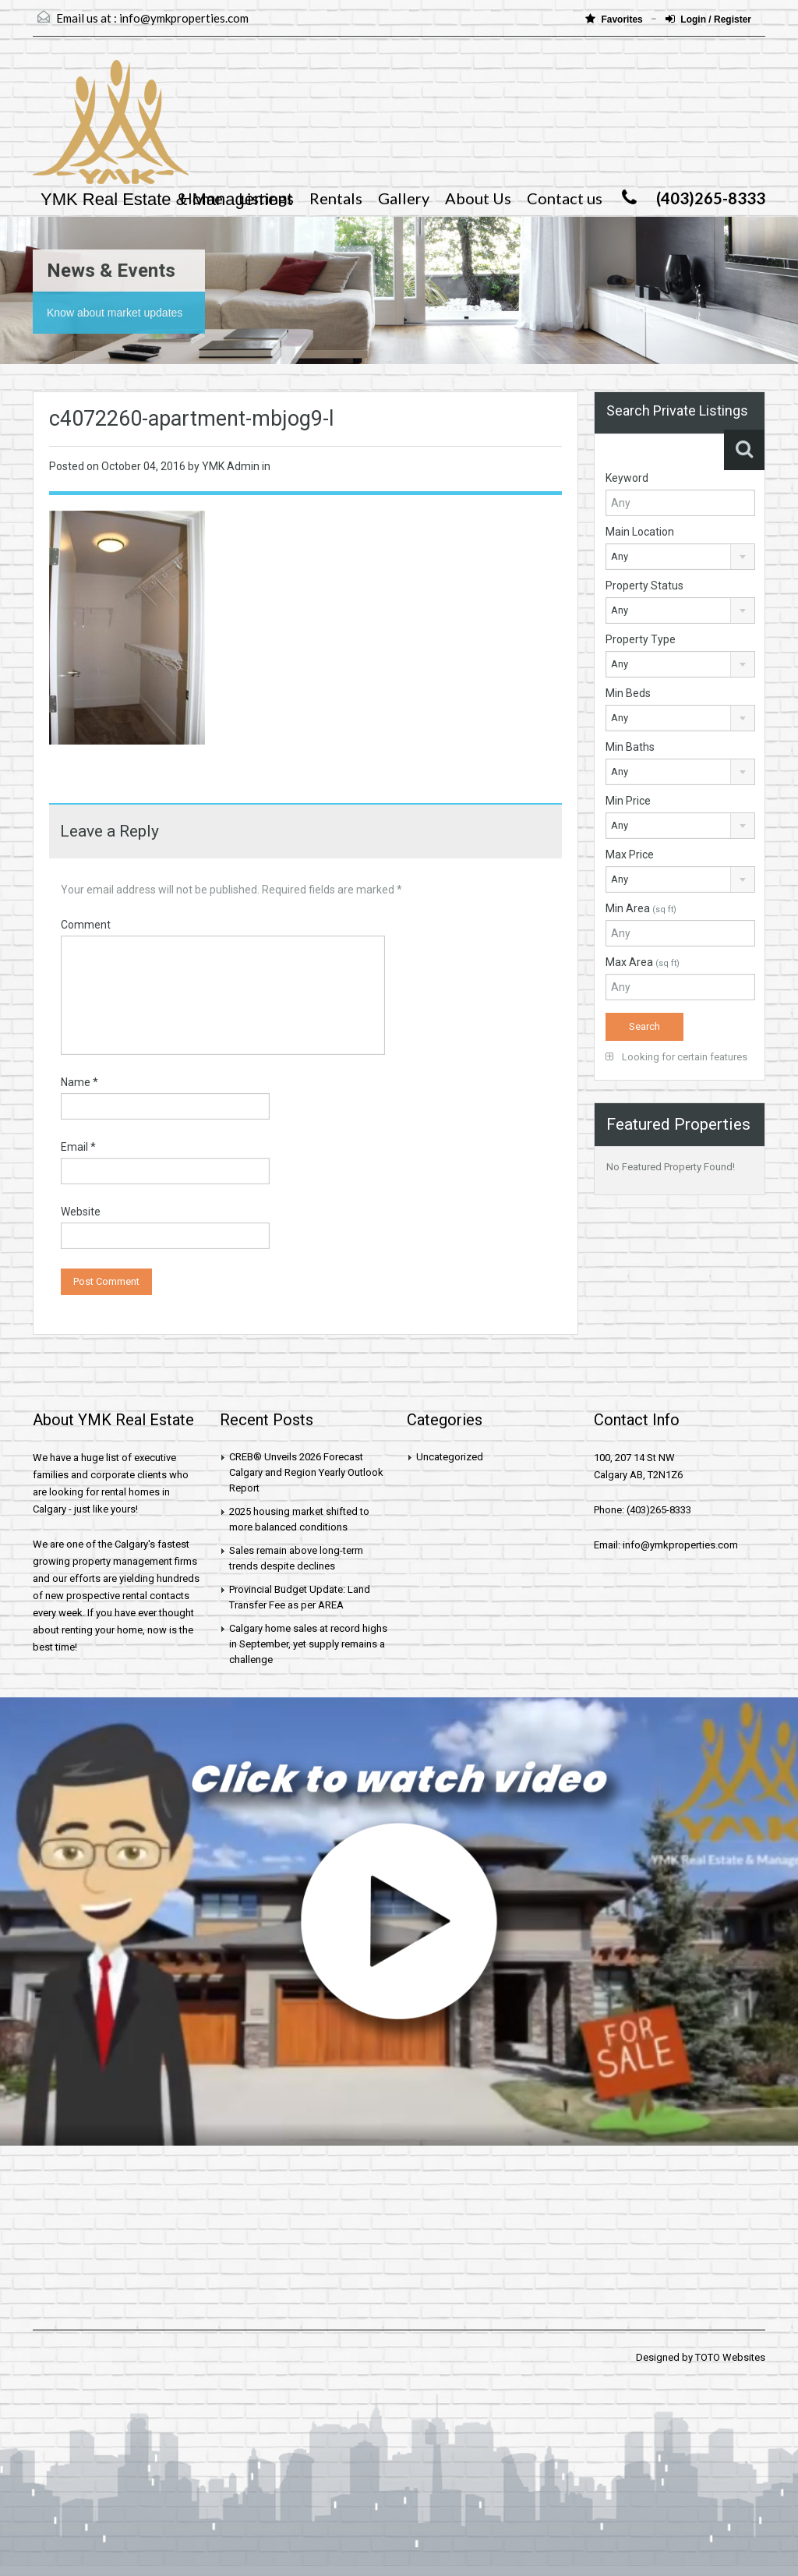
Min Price (628, 800)
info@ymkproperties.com (184, 18)
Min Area (641, 908)
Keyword (627, 478)
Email (78, 1147)
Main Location (640, 531)
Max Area (643, 962)
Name (79, 1082)
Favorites (615, 19)
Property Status (644, 585)
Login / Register (708, 19)
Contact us (564, 198)
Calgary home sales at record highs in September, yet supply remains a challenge (308, 1643)
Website (81, 1211)
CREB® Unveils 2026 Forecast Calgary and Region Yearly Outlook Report (306, 1472)
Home (201, 198)
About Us (478, 198)
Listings (266, 198)
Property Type (641, 639)
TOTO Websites (730, 2357)
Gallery (403, 198)
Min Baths (630, 747)
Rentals (335, 198)
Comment (86, 924)
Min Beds (628, 693)
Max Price (630, 854)
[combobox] (680, 556)
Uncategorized (449, 1457)
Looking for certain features (676, 1057)
